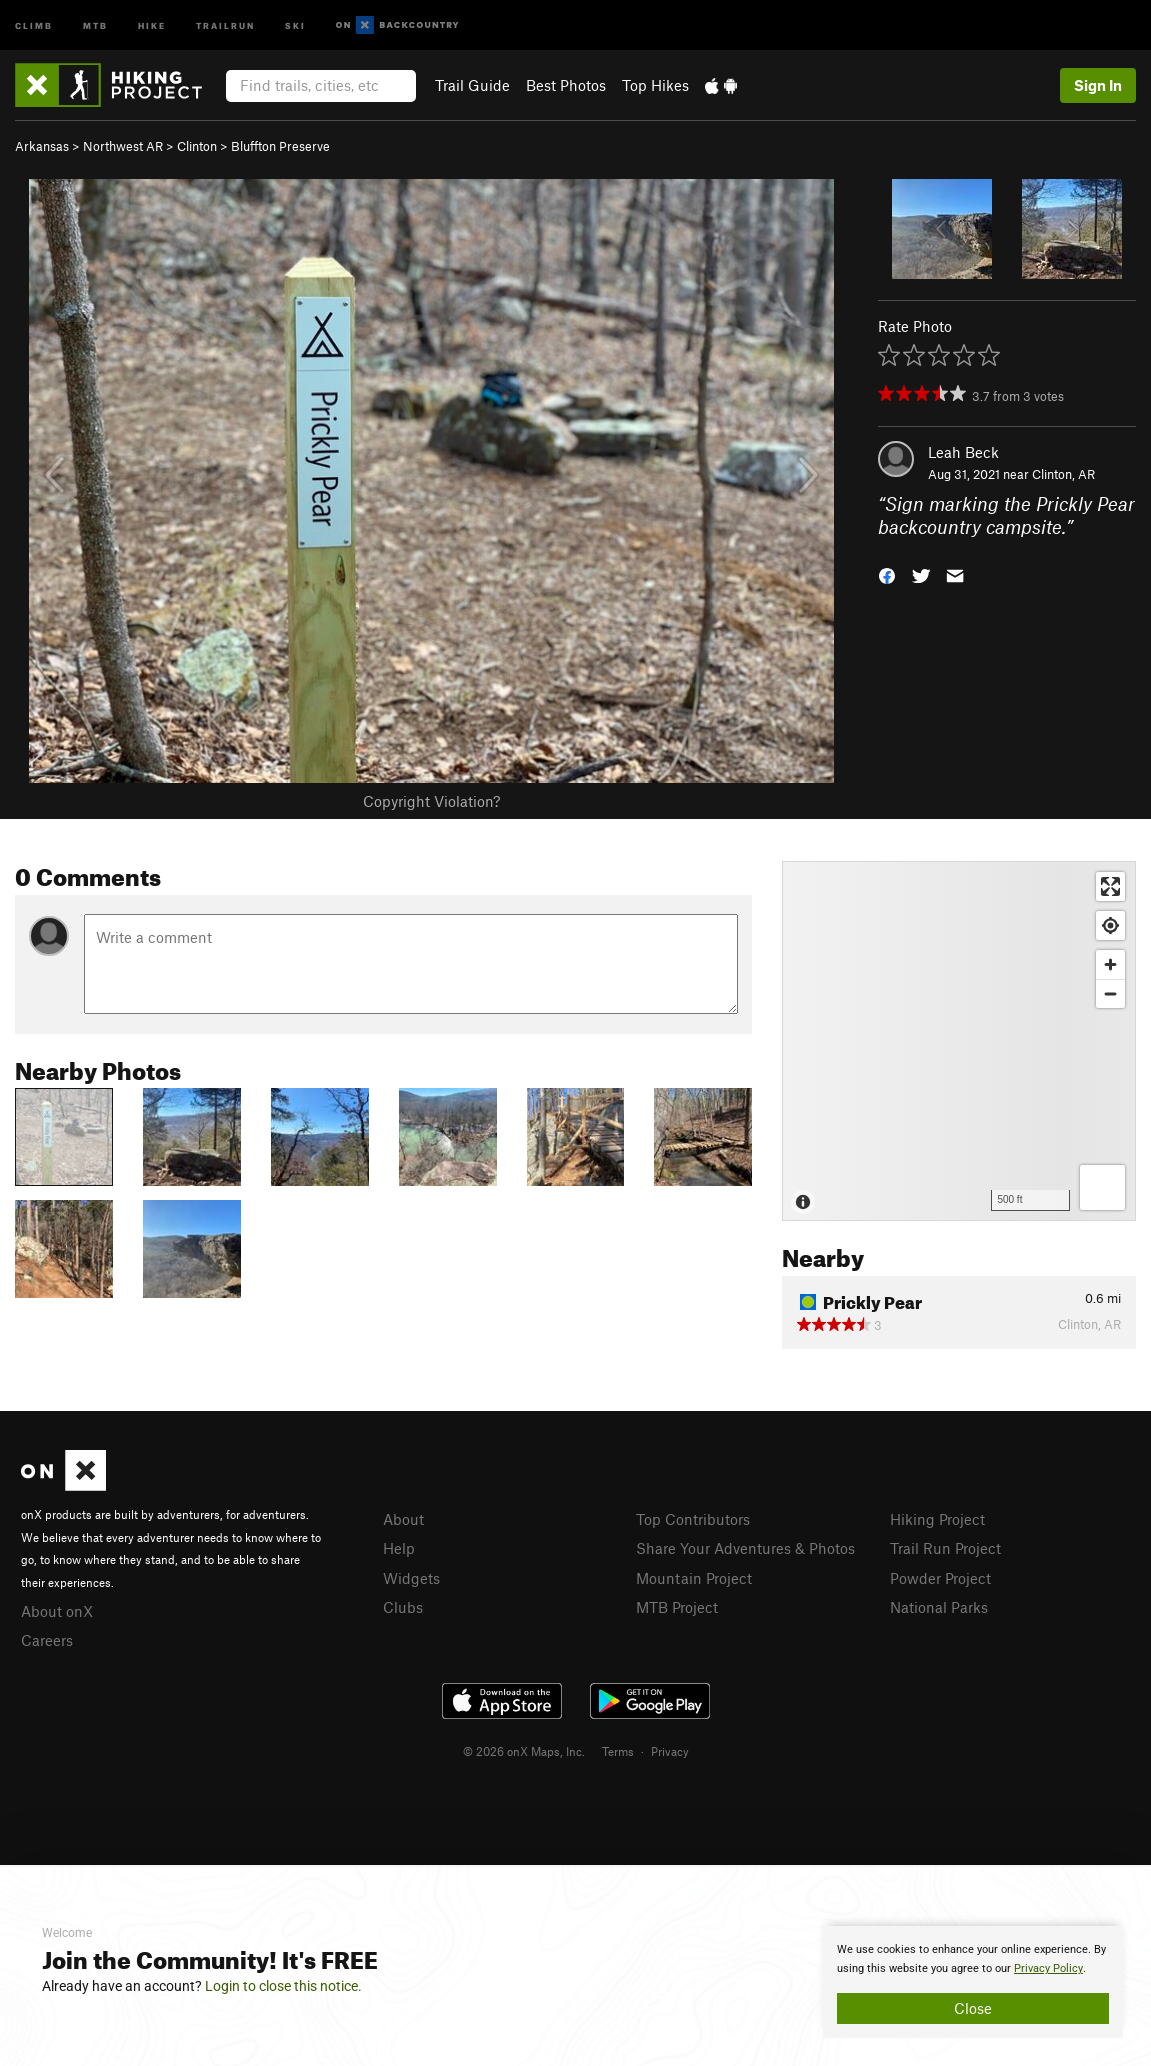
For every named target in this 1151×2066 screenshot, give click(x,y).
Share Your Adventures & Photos (745, 1548)
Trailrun (225, 24)
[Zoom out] (1110, 993)
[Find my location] (1110, 925)
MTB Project (677, 1607)
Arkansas (42, 146)
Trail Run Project (945, 1548)
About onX (57, 1611)
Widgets (411, 1578)
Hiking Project (937, 1519)
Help (399, 1548)
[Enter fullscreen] (1110, 886)
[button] (887, 573)
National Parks (939, 1607)
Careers (47, 1640)
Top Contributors (693, 1519)
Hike (152, 24)
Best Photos (566, 85)
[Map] (959, 1041)
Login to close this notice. (283, 1986)
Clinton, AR (1063, 474)
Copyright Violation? (431, 801)
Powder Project (940, 1578)
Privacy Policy (1048, 1968)
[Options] (1102, 1187)
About (403, 1519)
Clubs (403, 1607)
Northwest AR (123, 146)
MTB (95, 24)
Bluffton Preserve (280, 146)
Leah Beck (963, 452)
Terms (618, 1751)
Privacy (670, 1751)
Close (973, 2008)
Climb (34, 24)
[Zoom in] (1110, 964)
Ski (295, 24)
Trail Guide (472, 85)
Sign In (1098, 85)
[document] (973, 1982)
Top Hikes (655, 85)
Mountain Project (694, 1578)
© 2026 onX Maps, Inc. (524, 1751)
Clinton (197, 146)
